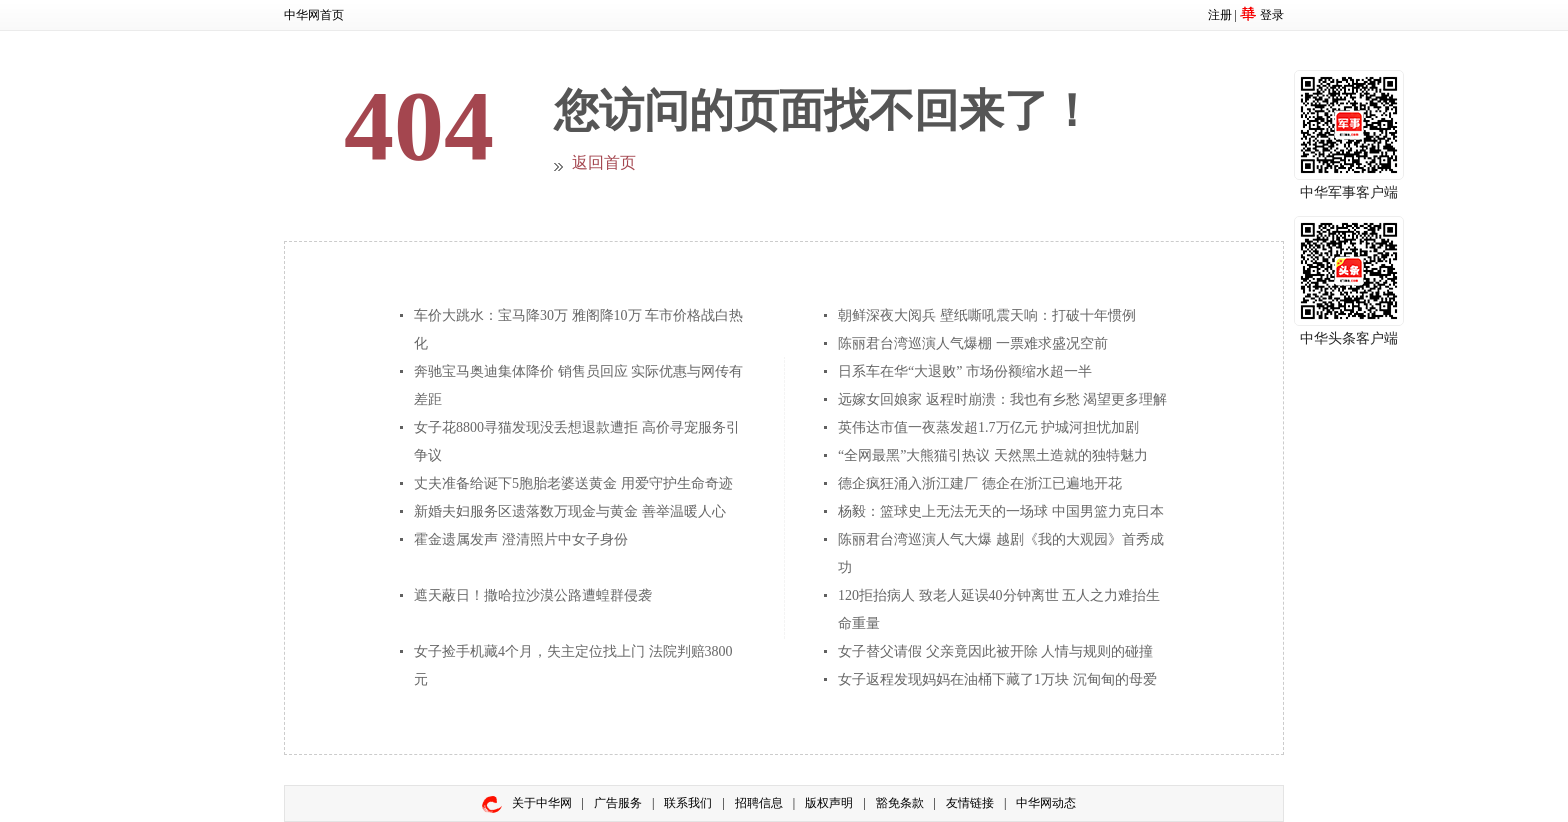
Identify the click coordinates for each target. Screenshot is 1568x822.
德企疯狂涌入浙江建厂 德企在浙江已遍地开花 (980, 483)
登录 (1272, 15)
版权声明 (829, 803)
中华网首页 (314, 15)
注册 (1220, 15)
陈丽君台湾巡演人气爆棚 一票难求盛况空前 (973, 343)
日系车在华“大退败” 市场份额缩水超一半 (965, 371)
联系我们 (688, 803)
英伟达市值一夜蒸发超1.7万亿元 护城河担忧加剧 (988, 427)
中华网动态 (1046, 803)
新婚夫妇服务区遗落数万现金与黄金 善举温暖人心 (570, 511)
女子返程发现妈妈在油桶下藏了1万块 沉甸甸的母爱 (997, 679)
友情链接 (970, 803)
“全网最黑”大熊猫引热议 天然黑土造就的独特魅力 (993, 455)
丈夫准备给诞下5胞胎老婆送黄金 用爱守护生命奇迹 (573, 483)
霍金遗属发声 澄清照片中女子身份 (521, 539)
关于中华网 (542, 803)
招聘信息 (759, 803)
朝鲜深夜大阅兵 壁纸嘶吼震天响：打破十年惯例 (987, 315)
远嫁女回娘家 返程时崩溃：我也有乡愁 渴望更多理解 (1002, 399)
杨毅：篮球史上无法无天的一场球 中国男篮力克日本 (1001, 511)
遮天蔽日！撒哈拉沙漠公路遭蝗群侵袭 (533, 595)
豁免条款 (900, 803)
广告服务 (618, 803)
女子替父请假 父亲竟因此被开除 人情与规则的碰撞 (995, 651)
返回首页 (604, 162)
